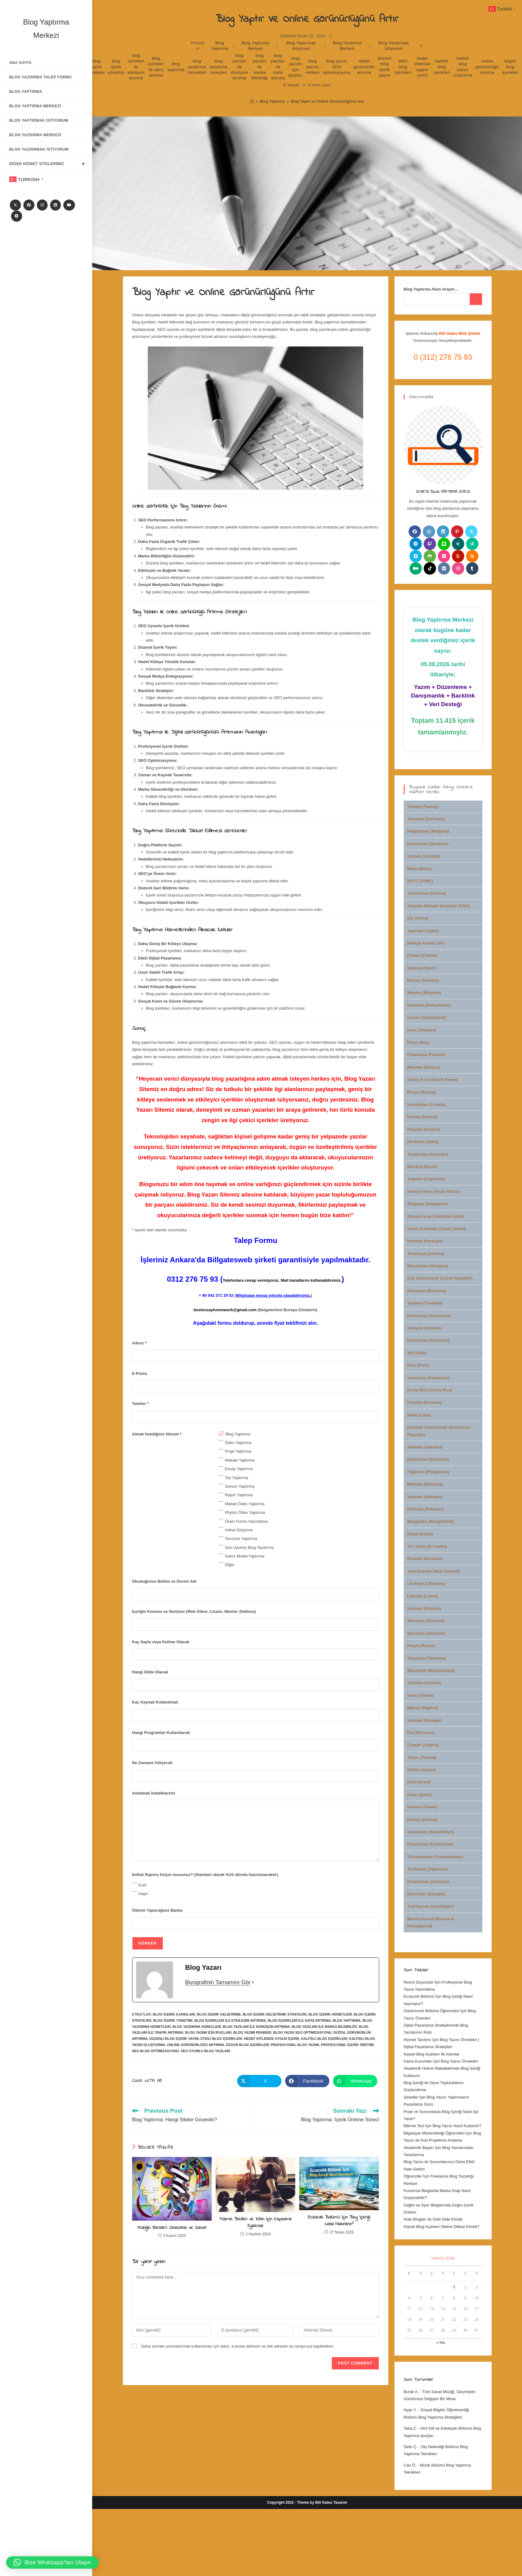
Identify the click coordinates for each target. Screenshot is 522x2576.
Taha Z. (410, 2428)
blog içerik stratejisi (96, 66)
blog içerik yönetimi (116, 66)
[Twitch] (430, 544)
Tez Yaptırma (236, 1477)
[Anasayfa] (252, 101)
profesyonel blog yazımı (295, 2045)
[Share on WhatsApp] (355, 2081)
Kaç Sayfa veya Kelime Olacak (161, 1642)
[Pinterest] (457, 531)
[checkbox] (221, 1433)
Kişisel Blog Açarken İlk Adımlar (432, 2054)
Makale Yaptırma (240, 1460)
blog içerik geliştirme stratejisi (275, 2014)
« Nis (440, 2342)
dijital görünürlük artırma (364, 66)
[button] (52, 2562)
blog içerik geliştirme (219, 2014)
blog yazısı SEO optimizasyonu (337, 66)
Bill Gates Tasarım (331, 2502)
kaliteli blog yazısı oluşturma (462, 66)
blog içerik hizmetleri (330, 2014)
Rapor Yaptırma (239, 1495)
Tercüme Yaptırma (241, 1538)
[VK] (444, 568)
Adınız (139, 1343)
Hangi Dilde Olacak (150, 1672)
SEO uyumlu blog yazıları (205, 2051)
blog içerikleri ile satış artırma (156, 66)
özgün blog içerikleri (510, 66)
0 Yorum (292, 85)
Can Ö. (410, 2465)
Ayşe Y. (410, 2410)
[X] (15, 205)
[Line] (444, 544)
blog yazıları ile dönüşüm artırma (240, 66)
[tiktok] (430, 568)
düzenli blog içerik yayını (384, 66)
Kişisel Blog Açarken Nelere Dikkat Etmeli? (441, 2226)
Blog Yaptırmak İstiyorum (301, 46)
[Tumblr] (472, 568)
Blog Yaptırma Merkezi (255, 46)
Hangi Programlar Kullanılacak (161, 1732)
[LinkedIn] (55, 205)
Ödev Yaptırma (238, 1442)
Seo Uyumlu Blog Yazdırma (249, 1547)
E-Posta (139, 1373)
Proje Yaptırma (238, 1451)
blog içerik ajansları (174, 2014)
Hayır (143, 1893)
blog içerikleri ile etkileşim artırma (136, 66)
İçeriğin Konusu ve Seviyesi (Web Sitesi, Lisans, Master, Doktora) (194, 1611)
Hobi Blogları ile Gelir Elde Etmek (433, 2219)
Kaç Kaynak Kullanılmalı (155, 1702)
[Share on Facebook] (307, 2081)
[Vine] (472, 544)
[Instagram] (42, 205)
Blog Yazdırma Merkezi (347, 46)
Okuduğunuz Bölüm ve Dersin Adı (164, 1581)
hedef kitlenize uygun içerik (422, 66)
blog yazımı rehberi (313, 66)
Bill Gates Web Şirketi (459, 333)
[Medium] (416, 568)
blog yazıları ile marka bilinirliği (260, 66)
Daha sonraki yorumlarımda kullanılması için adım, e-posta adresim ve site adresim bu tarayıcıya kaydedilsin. (237, 2346)
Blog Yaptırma (220, 46)
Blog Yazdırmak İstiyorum (394, 46)
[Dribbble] (458, 568)
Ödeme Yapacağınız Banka (157, 1910)
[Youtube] (69, 205)
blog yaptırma (175, 66)
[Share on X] (259, 2081)
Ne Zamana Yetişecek (152, 1762)
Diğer (229, 1564)
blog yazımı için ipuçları (295, 66)
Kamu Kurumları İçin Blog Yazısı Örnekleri (441, 2061)
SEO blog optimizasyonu (155, 2051)
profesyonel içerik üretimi (347, 2045)
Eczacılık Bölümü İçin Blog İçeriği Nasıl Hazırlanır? (339, 2221)
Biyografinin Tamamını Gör (218, 1982)
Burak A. (411, 2391)
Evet (143, 1885)
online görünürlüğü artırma (487, 66)
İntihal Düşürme (239, 1530)
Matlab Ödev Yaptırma (245, 1504)
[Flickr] (444, 556)
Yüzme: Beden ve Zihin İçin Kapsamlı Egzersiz (255, 2223)
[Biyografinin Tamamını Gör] (252, 1982)
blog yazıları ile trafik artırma (278, 66)
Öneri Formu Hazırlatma (246, 1521)
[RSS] (472, 556)
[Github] (430, 556)
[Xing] (458, 544)
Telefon (140, 1403)
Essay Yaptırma (239, 1468)
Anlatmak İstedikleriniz (153, 1793)
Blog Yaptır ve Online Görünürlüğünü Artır (327, 101)
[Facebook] (28, 205)
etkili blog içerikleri (403, 66)
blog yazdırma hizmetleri (196, 66)
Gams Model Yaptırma (245, 1556)
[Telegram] (16, 216)
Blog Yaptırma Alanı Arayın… (431, 289)
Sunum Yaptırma (239, 1486)
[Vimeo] (416, 556)
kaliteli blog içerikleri (442, 66)
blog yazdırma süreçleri (218, 66)
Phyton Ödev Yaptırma (245, 1512)
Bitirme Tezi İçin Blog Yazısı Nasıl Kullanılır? (443, 2125)
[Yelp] (458, 556)
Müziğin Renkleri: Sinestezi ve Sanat (171, 2227)
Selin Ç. (411, 2446)
